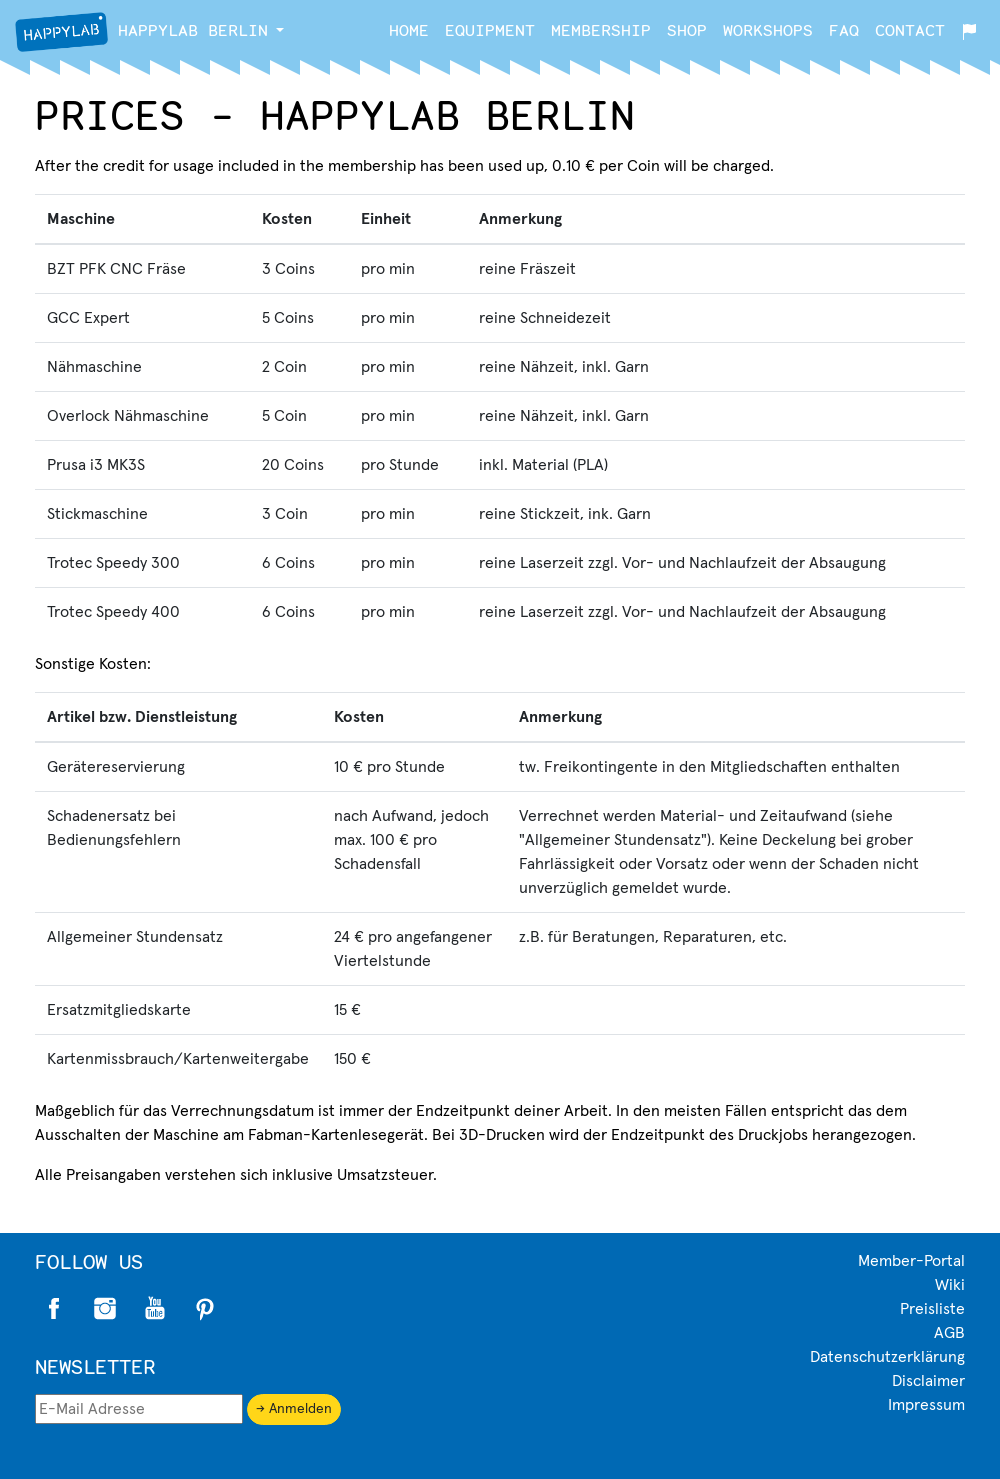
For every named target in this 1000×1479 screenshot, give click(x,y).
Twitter (155, 1309)
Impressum (926, 1405)
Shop (687, 29)
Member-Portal (911, 1261)
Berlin (141, 32)
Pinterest (205, 1309)
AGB (949, 1333)
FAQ (844, 29)
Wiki (950, 1285)
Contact (910, 29)
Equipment (490, 29)
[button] (280, 30)
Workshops (768, 29)
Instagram (105, 1309)
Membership (601, 29)
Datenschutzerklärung (887, 1357)
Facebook (55, 1309)
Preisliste (932, 1309)
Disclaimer (928, 1381)
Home (409, 29)
